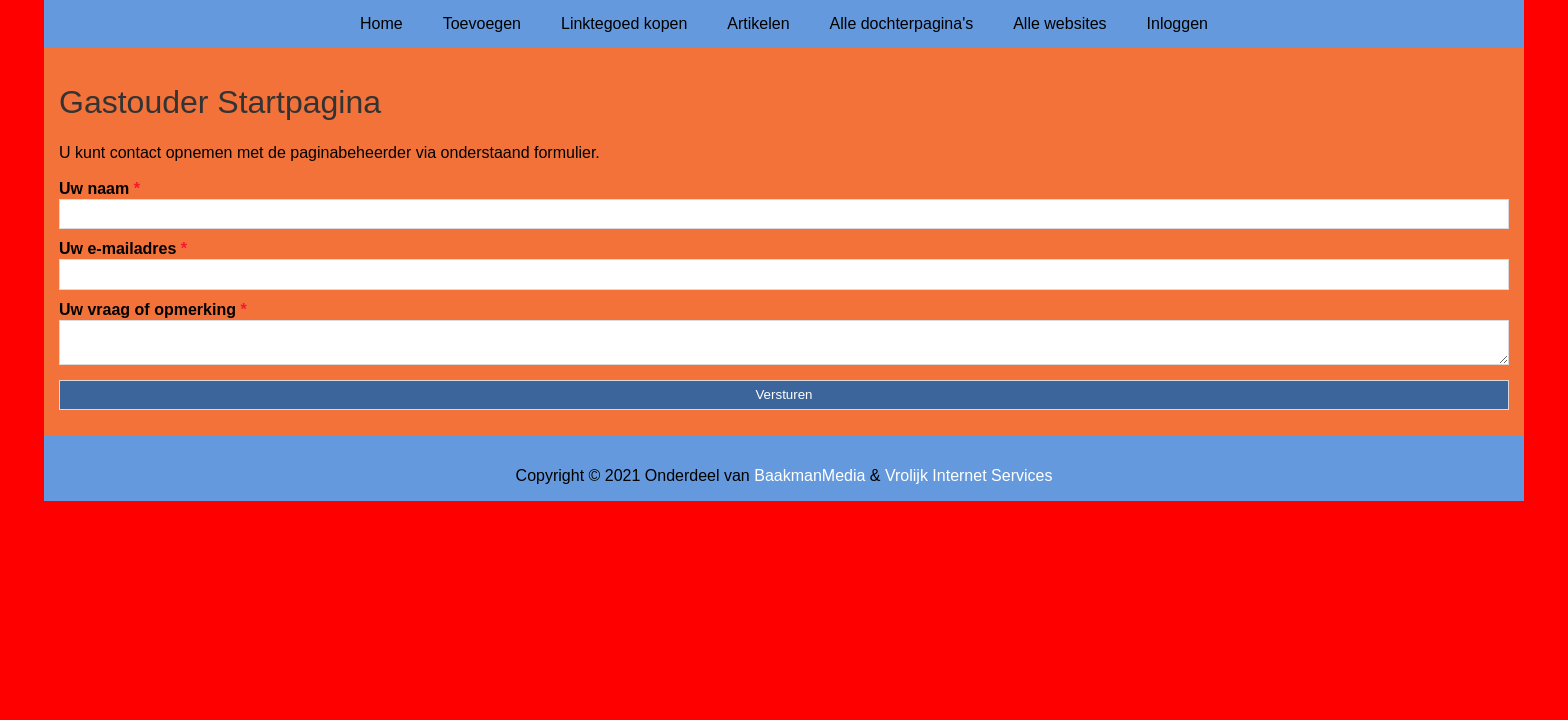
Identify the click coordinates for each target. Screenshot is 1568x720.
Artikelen (758, 23)
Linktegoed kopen (624, 23)
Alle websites (1059, 23)
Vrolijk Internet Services (968, 481)
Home (381, 23)
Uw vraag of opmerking (153, 309)
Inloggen (1177, 23)
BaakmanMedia (809, 481)
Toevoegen (482, 23)
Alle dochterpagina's (902, 23)
